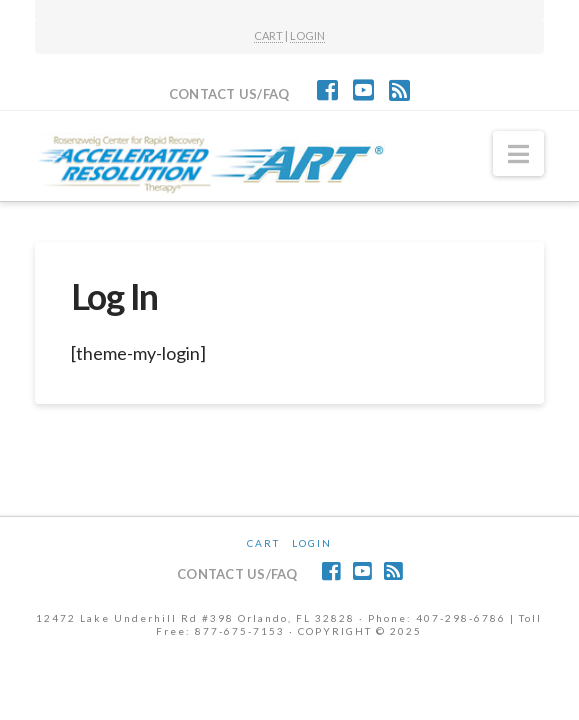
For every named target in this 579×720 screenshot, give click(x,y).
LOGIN (307, 35)
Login (312, 543)
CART (268, 35)
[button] (518, 154)
